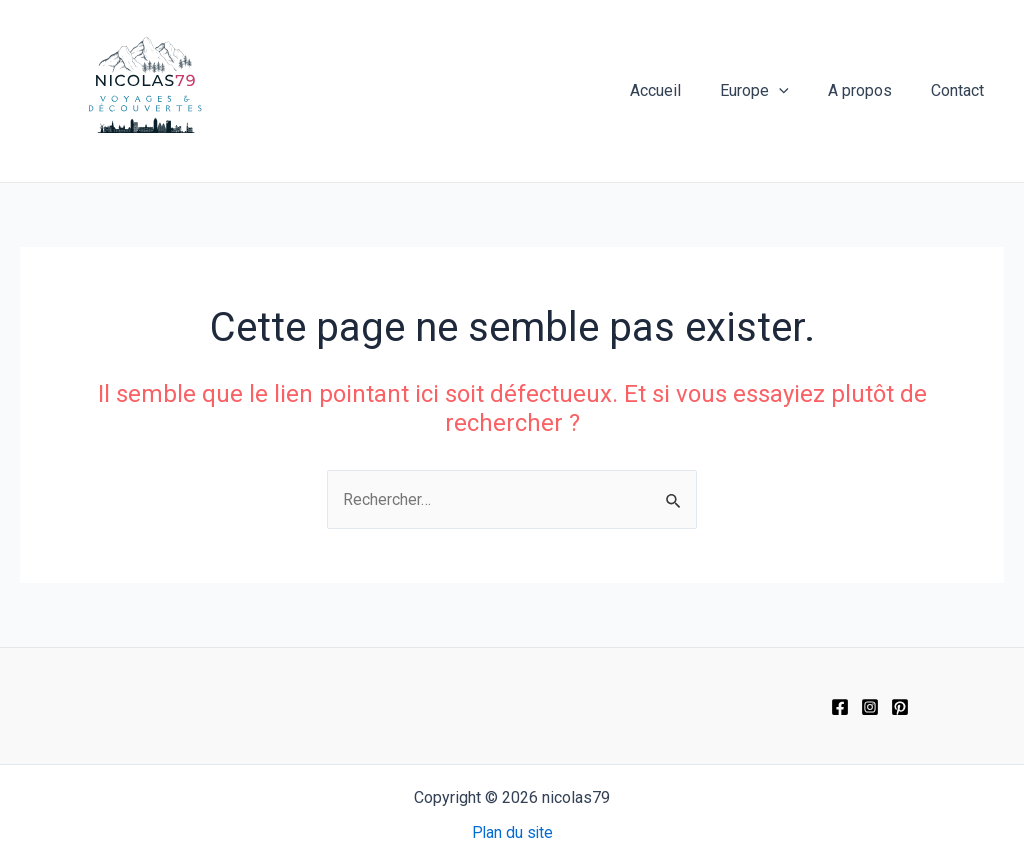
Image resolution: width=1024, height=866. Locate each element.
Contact (961, 90)
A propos (871, 90)
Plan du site (512, 832)
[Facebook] (840, 707)
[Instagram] (870, 707)
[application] (797, 91)
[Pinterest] (900, 707)
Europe (772, 91)
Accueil (680, 90)
